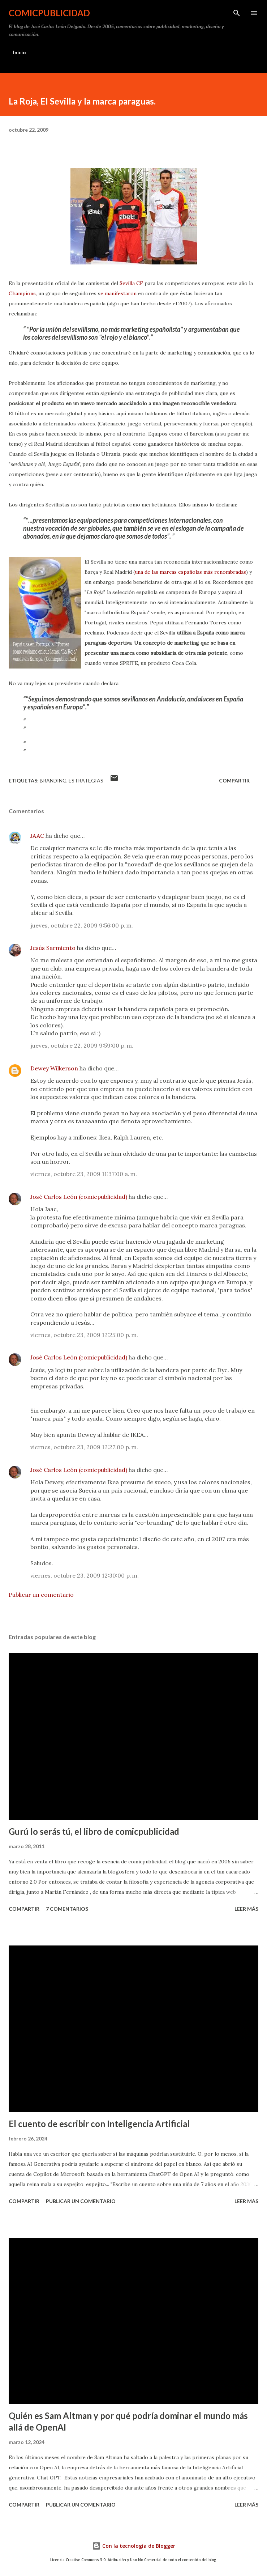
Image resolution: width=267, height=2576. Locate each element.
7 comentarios (67, 1909)
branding (53, 780)
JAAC (37, 835)
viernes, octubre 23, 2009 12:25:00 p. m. (84, 1334)
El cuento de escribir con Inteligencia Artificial (99, 2123)
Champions (22, 293)
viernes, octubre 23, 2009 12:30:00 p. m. (84, 1575)
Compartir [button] (234, 780)
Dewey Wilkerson (54, 1068)
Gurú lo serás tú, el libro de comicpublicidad (94, 1831)
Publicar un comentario (41, 1594)
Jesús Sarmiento (53, 947)
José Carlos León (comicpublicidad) (78, 1196)
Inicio (19, 52)
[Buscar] (236, 13)
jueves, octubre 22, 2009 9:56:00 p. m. (81, 925)
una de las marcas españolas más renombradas (190, 572)
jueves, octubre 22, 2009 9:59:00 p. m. (81, 1045)
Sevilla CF (131, 283)
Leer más (246, 1909)
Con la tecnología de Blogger (133, 2545)
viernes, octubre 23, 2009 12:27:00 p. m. (84, 1447)
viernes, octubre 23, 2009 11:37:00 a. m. (83, 1173)
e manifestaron (118, 293)
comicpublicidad (49, 13)
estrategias (86, 780)
